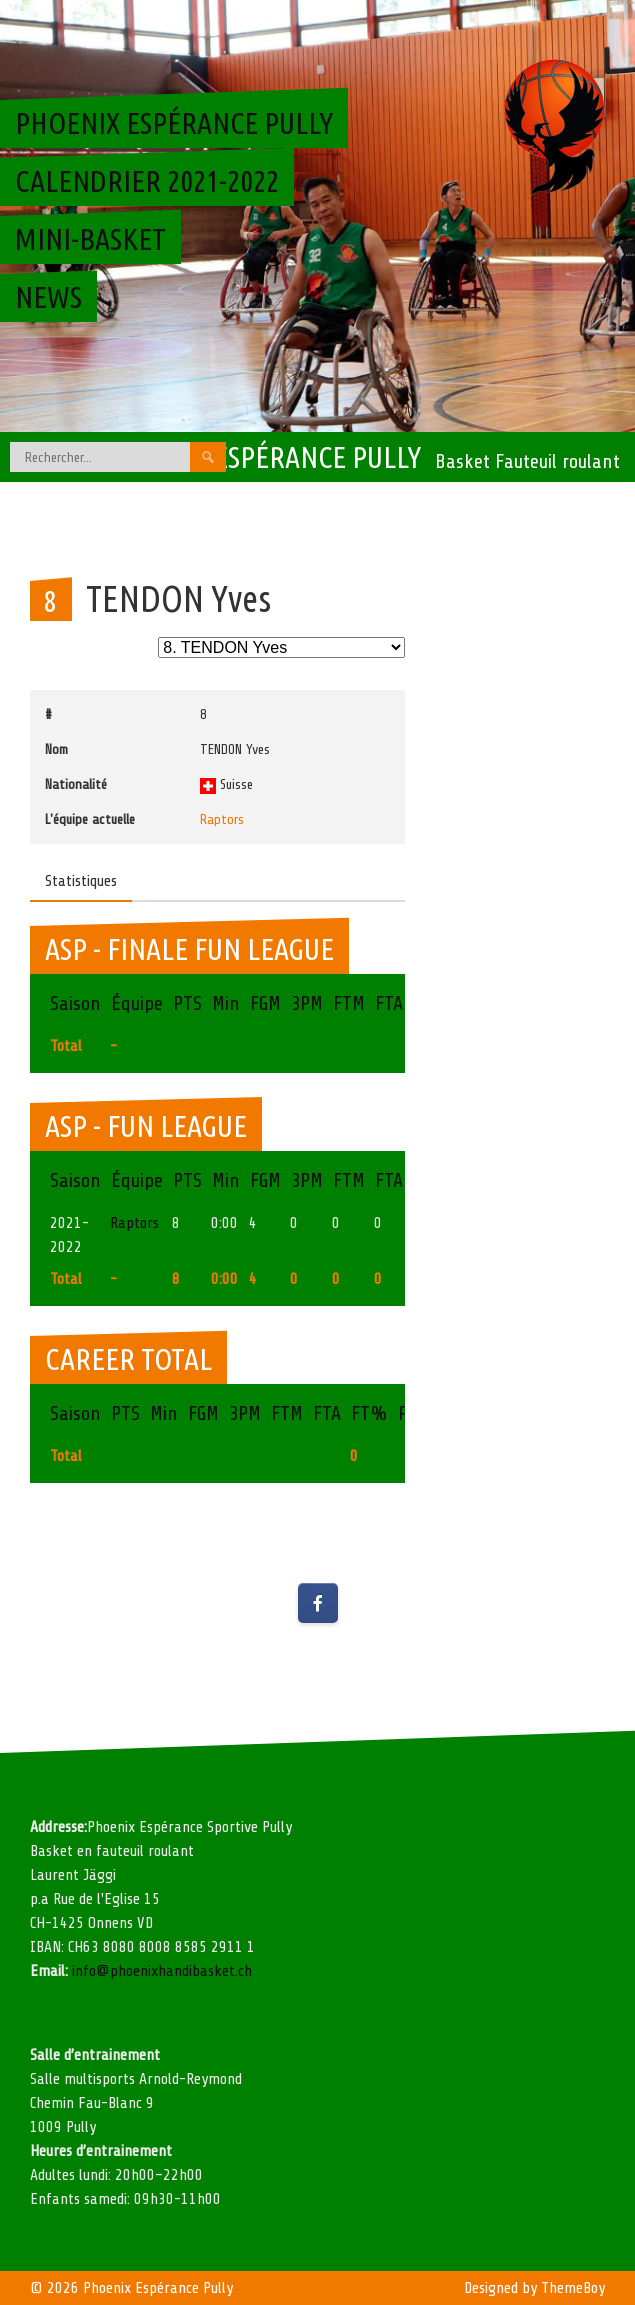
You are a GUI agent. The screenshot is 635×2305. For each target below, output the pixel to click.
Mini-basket (90, 239)
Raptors (222, 819)
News (48, 297)
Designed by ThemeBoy (534, 2288)
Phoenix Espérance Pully (262, 457)
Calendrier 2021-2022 (147, 181)
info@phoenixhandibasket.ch (162, 1971)
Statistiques (81, 881)
